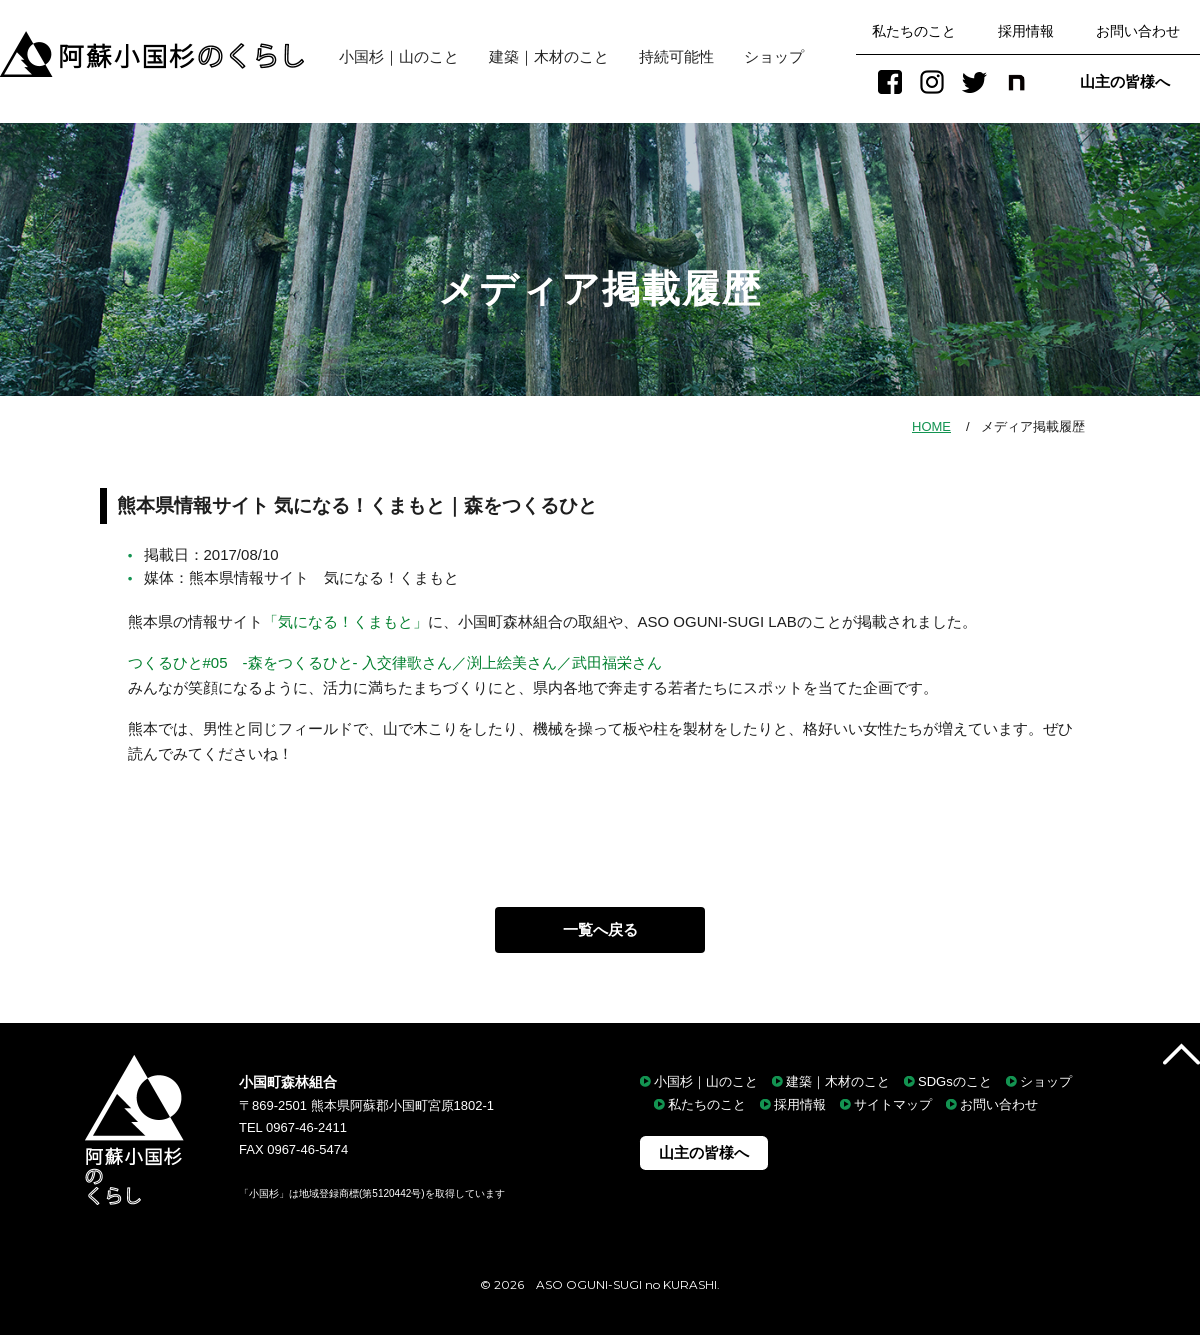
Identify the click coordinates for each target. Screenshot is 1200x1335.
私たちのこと (914, 31)
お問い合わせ (1138, 31)
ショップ (774, 56)
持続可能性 (676, 56)
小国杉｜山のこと (391, 56)
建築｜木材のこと (549, 56)
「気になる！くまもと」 (345, 621)
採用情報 (1026, 31)
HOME (931, 426)
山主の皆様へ (1125, 81)
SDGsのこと (955, 1081)
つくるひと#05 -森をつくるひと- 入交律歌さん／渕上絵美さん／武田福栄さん (395, 662)
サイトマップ (893, 1105)
